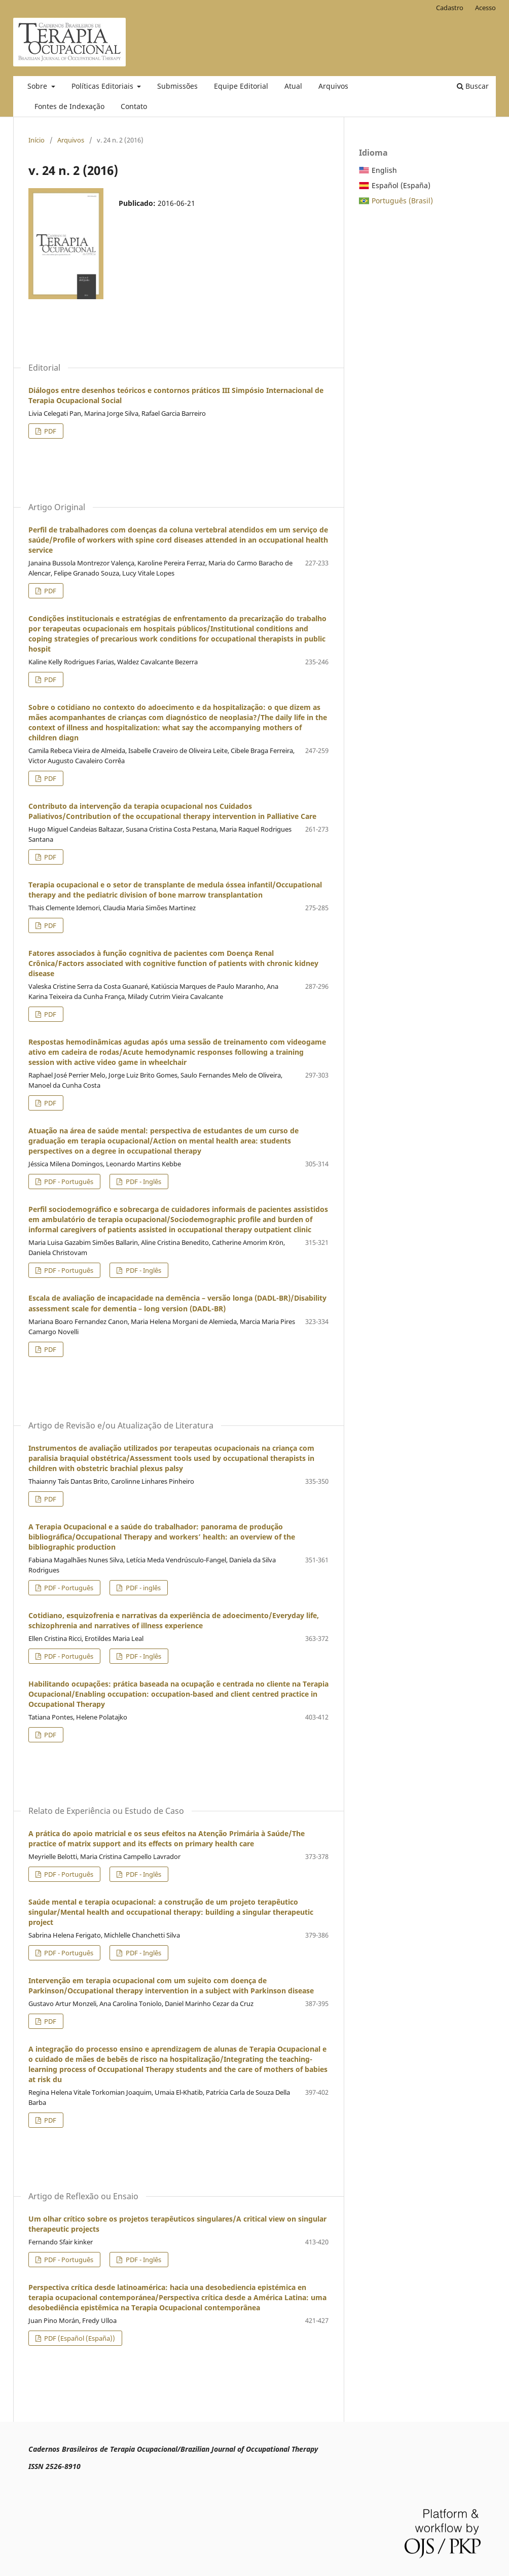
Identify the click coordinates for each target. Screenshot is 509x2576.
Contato (134, 106)
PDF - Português (68, 1181)
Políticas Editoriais (103, 86)
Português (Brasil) (402, 200)
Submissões (177, 86)
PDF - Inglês (142, 1181)
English (384, 170)
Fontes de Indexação (69, 106)
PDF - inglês (142, 1587)
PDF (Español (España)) (79, 2338)
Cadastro (449, 7)
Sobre (38, 86)
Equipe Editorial (241, 86)
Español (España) (401, 185)
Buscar (473, 86)
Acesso (485, 7)
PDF (49, 431)
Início (36, 140)
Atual (293, 86)
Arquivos (333, 86)
